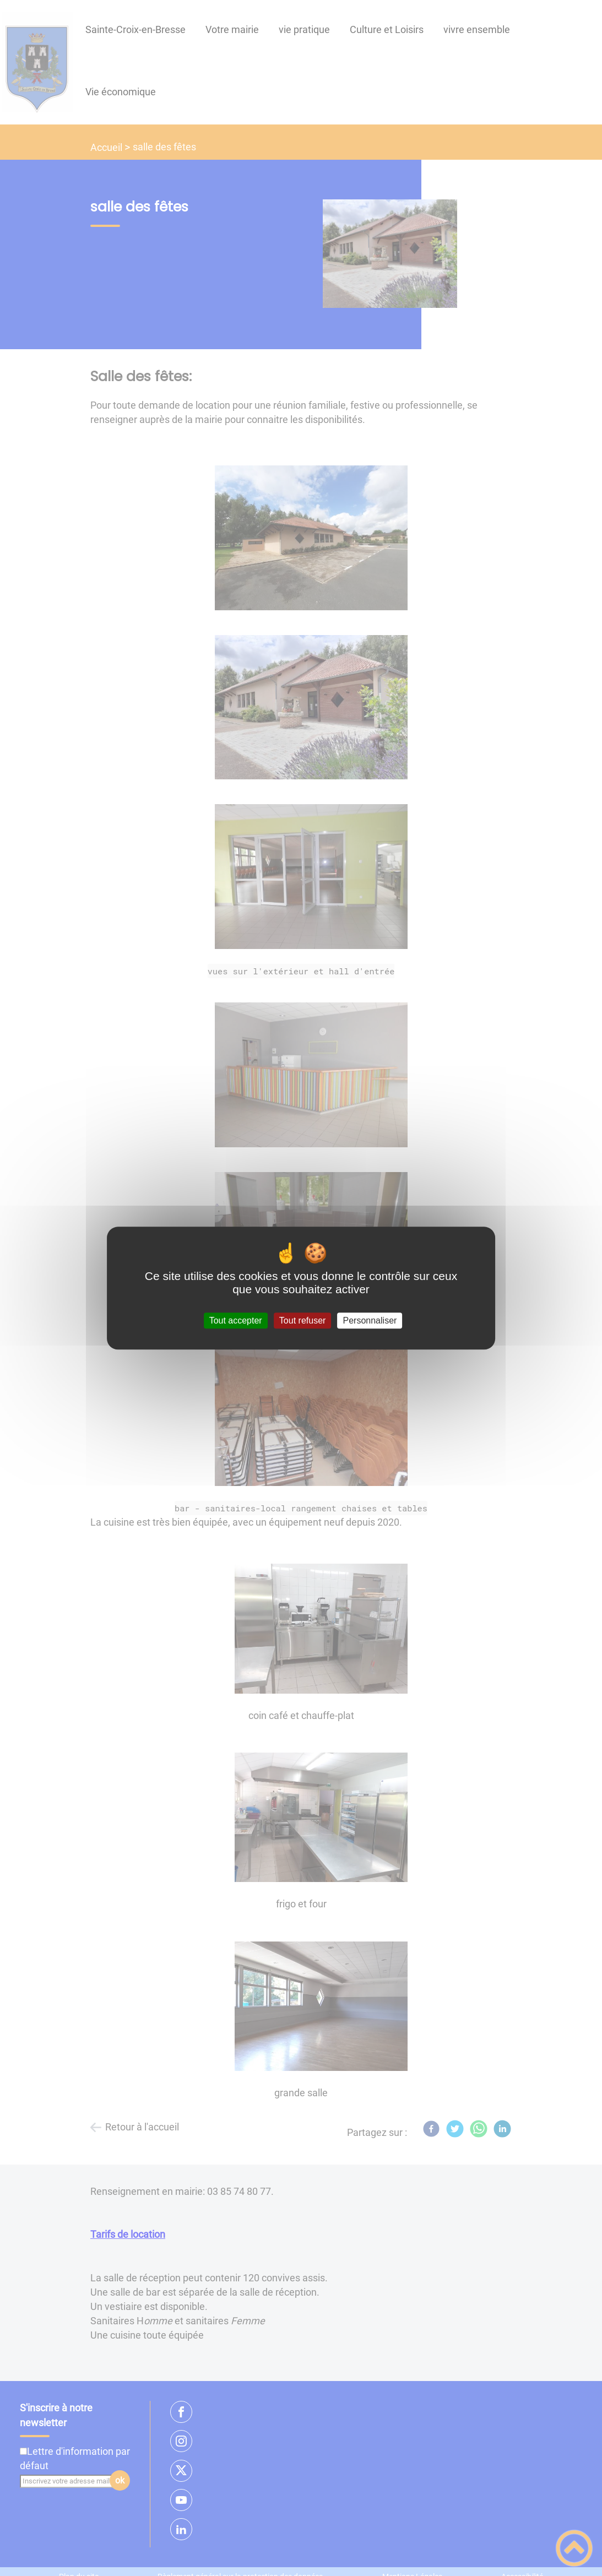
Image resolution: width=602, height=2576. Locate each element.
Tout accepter (235, 1320)
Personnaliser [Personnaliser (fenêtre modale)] (370, 1320)
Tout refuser (302, 1320)
